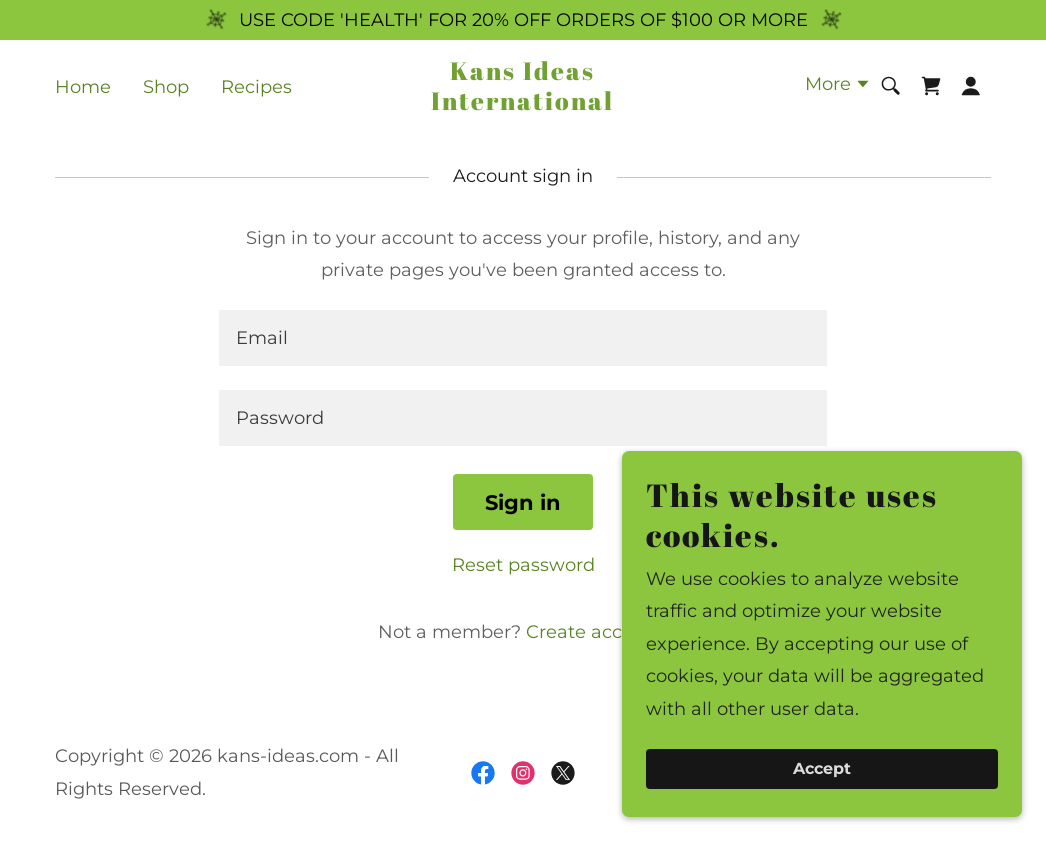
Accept (822, 769)
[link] (523, 104)
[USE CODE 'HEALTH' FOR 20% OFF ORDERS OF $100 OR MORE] (523, 20)
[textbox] (523, 338)
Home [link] (83, 87)
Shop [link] (166, 87)
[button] (838, 86)
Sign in (523, 502)
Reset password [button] (523, 565)
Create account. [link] (597, 632)
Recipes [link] (256, 87)
